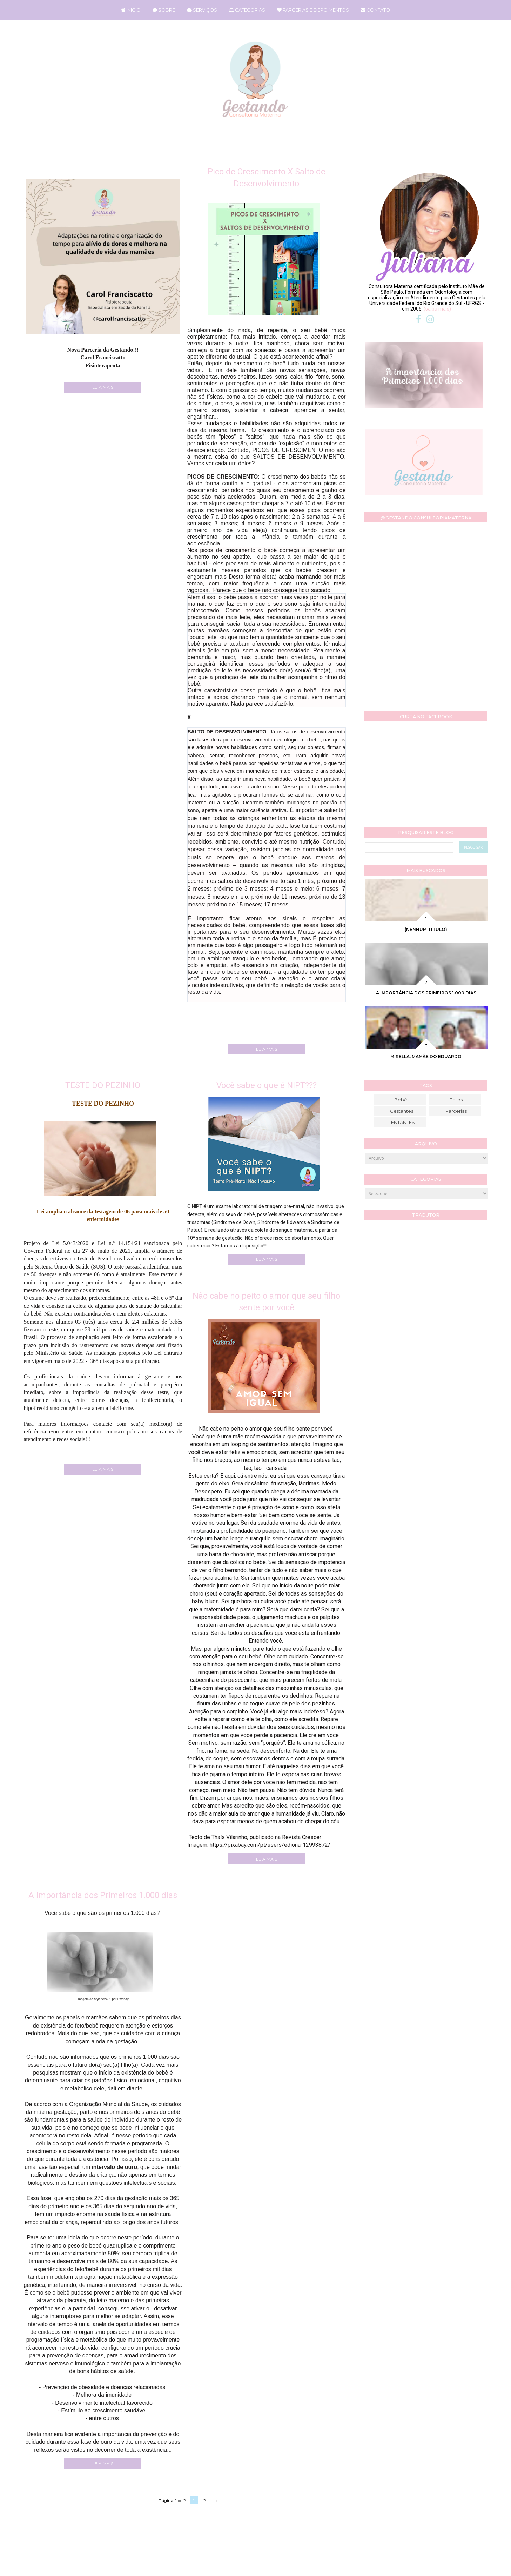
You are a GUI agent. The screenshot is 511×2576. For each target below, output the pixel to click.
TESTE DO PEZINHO (102, 1085)
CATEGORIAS (247, 10)
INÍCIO (131, 10)
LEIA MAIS (102, 387)
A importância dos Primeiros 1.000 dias (102, 1895)
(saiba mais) (437, 309)
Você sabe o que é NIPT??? (266, 1085)
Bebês (401, 1100)
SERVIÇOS (202, 10)
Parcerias (456, 1111)
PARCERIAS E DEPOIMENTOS (313, 10)
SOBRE (164, 10)
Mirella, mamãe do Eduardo (426, 1056)
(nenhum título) (426, 929)
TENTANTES (402, 1122)
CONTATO (375, 10)
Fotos (456, 1100)
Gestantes (401, 1111)
